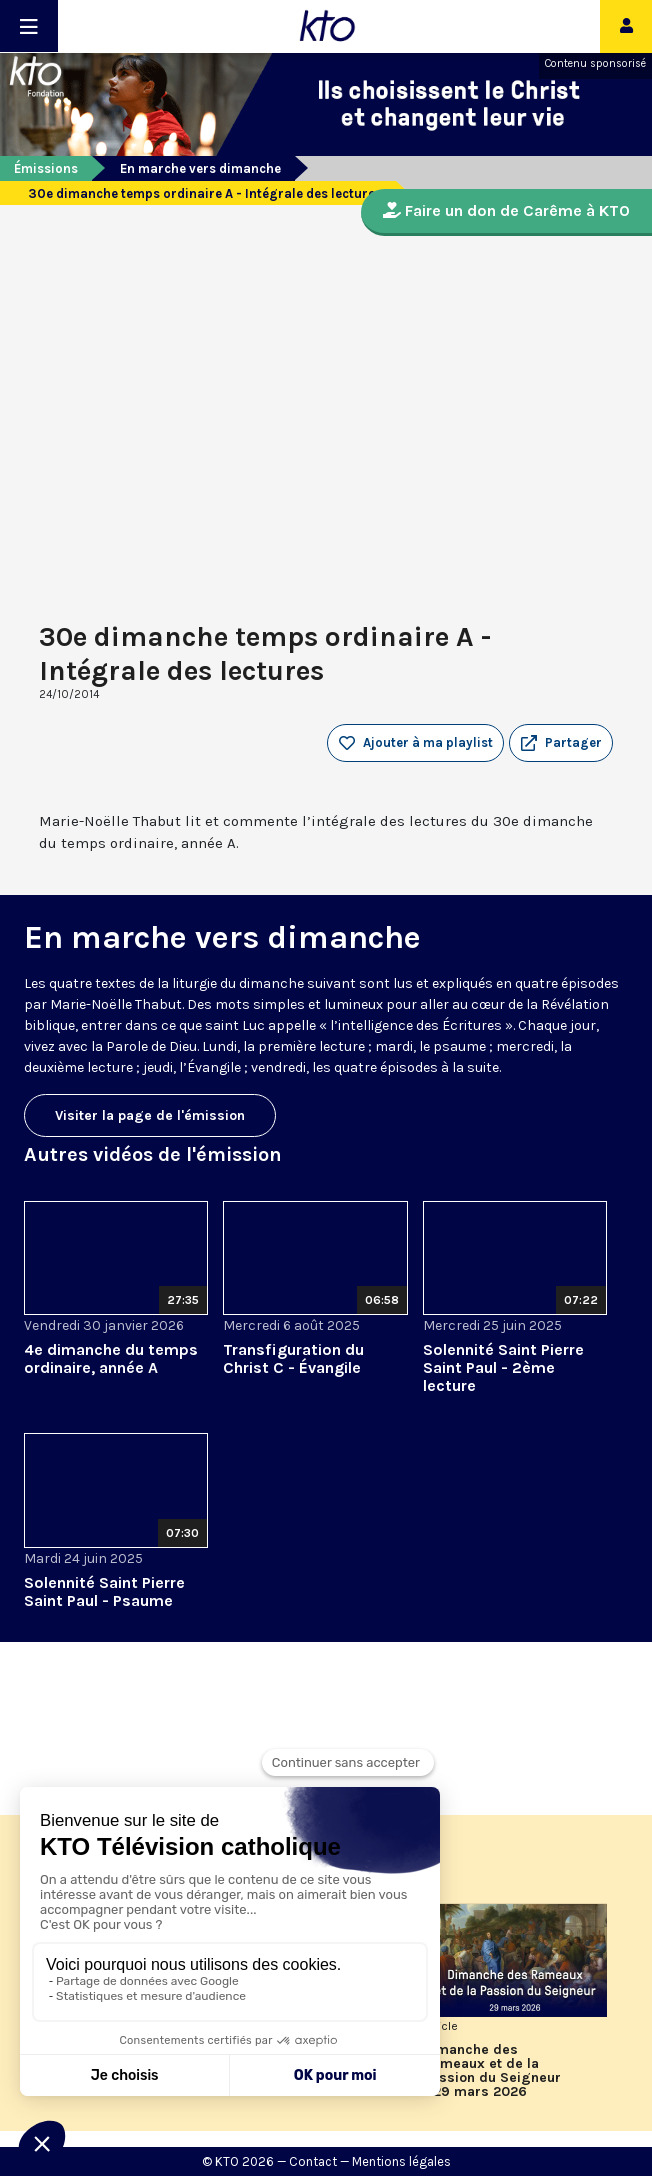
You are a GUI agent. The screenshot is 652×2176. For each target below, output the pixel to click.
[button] (561, 743)
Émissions (46, 168)
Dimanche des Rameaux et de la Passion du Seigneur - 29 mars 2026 (492, 2071)
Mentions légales (401, 2161)
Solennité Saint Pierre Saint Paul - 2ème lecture (503, 1367)
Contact (313, 2161)
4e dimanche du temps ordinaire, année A (111, 1358)
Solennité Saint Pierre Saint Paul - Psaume (104, 1591)
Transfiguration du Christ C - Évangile (293, 1358)
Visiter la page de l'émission (150, 1115)
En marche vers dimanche (200, 168)
